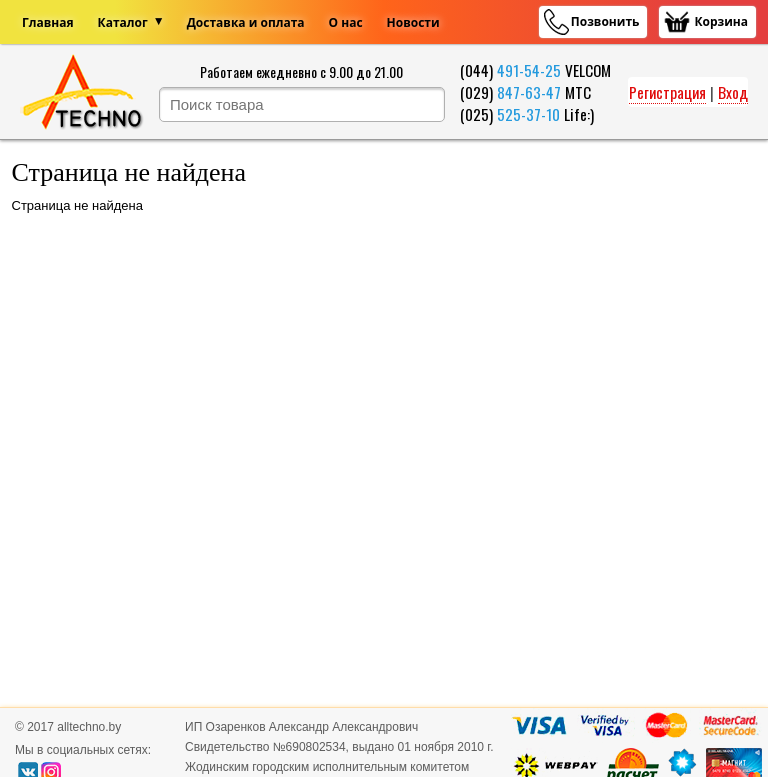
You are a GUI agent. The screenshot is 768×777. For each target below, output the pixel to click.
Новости (413, 22)
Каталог (123, 22)
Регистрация (667, 92)
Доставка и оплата (246, 22)
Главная (48, 22)
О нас (346, 22)
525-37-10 (528, 114)
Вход (733, 92)
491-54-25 (529, 70)
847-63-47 (529, 92)
